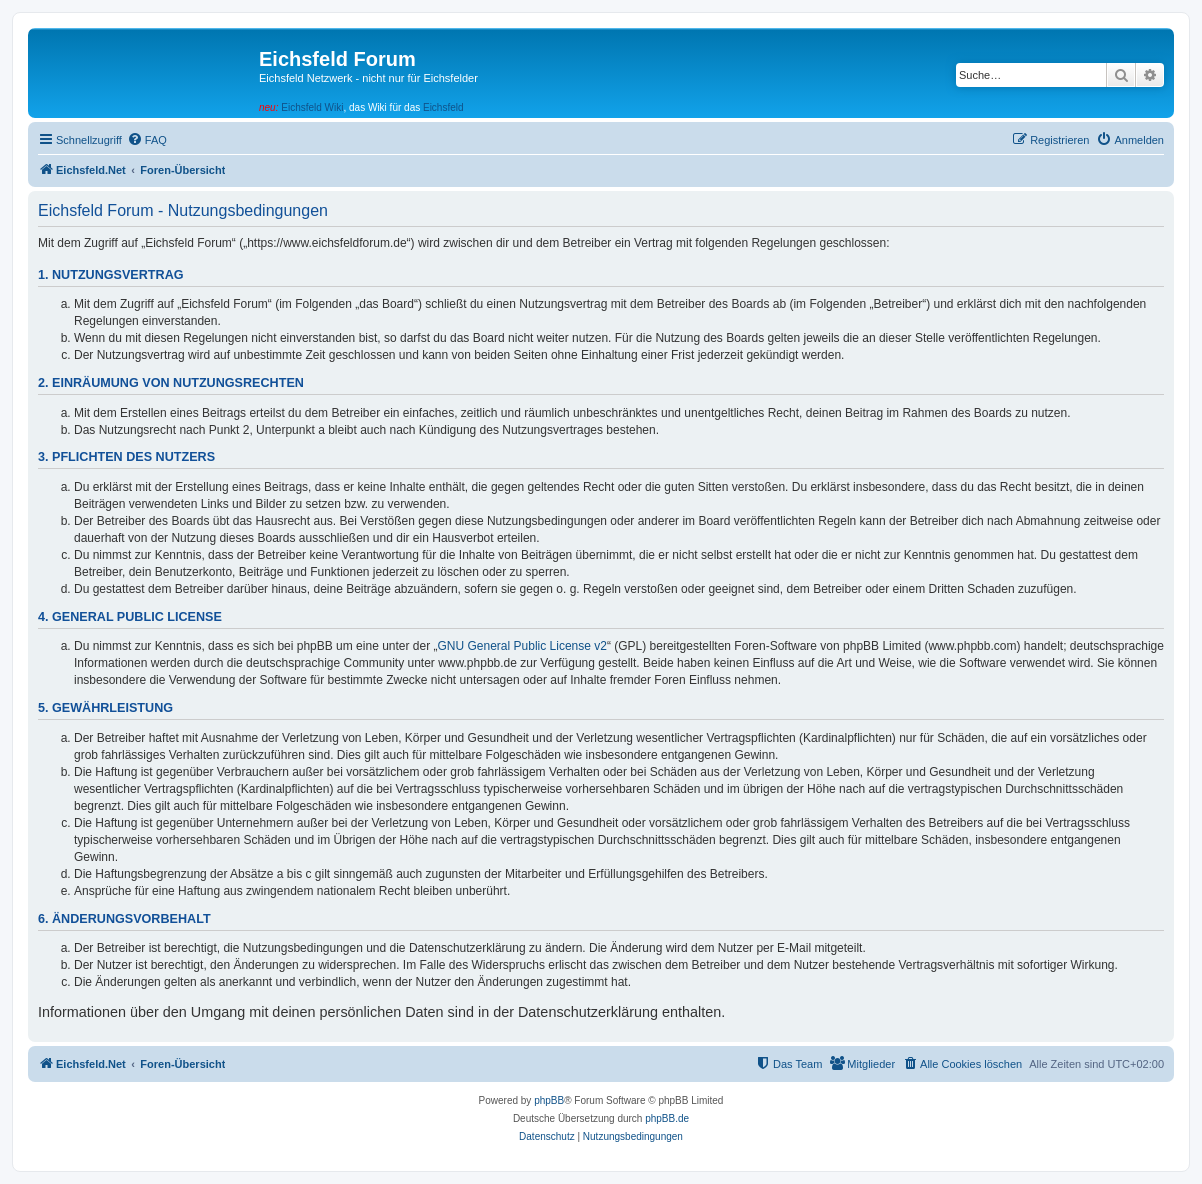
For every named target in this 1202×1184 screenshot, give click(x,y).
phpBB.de (667, 1118)
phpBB (549, 1100)
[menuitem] (147, 140)
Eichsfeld (443, 107)
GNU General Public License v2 (522, 646)
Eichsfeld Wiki (312, 107)
